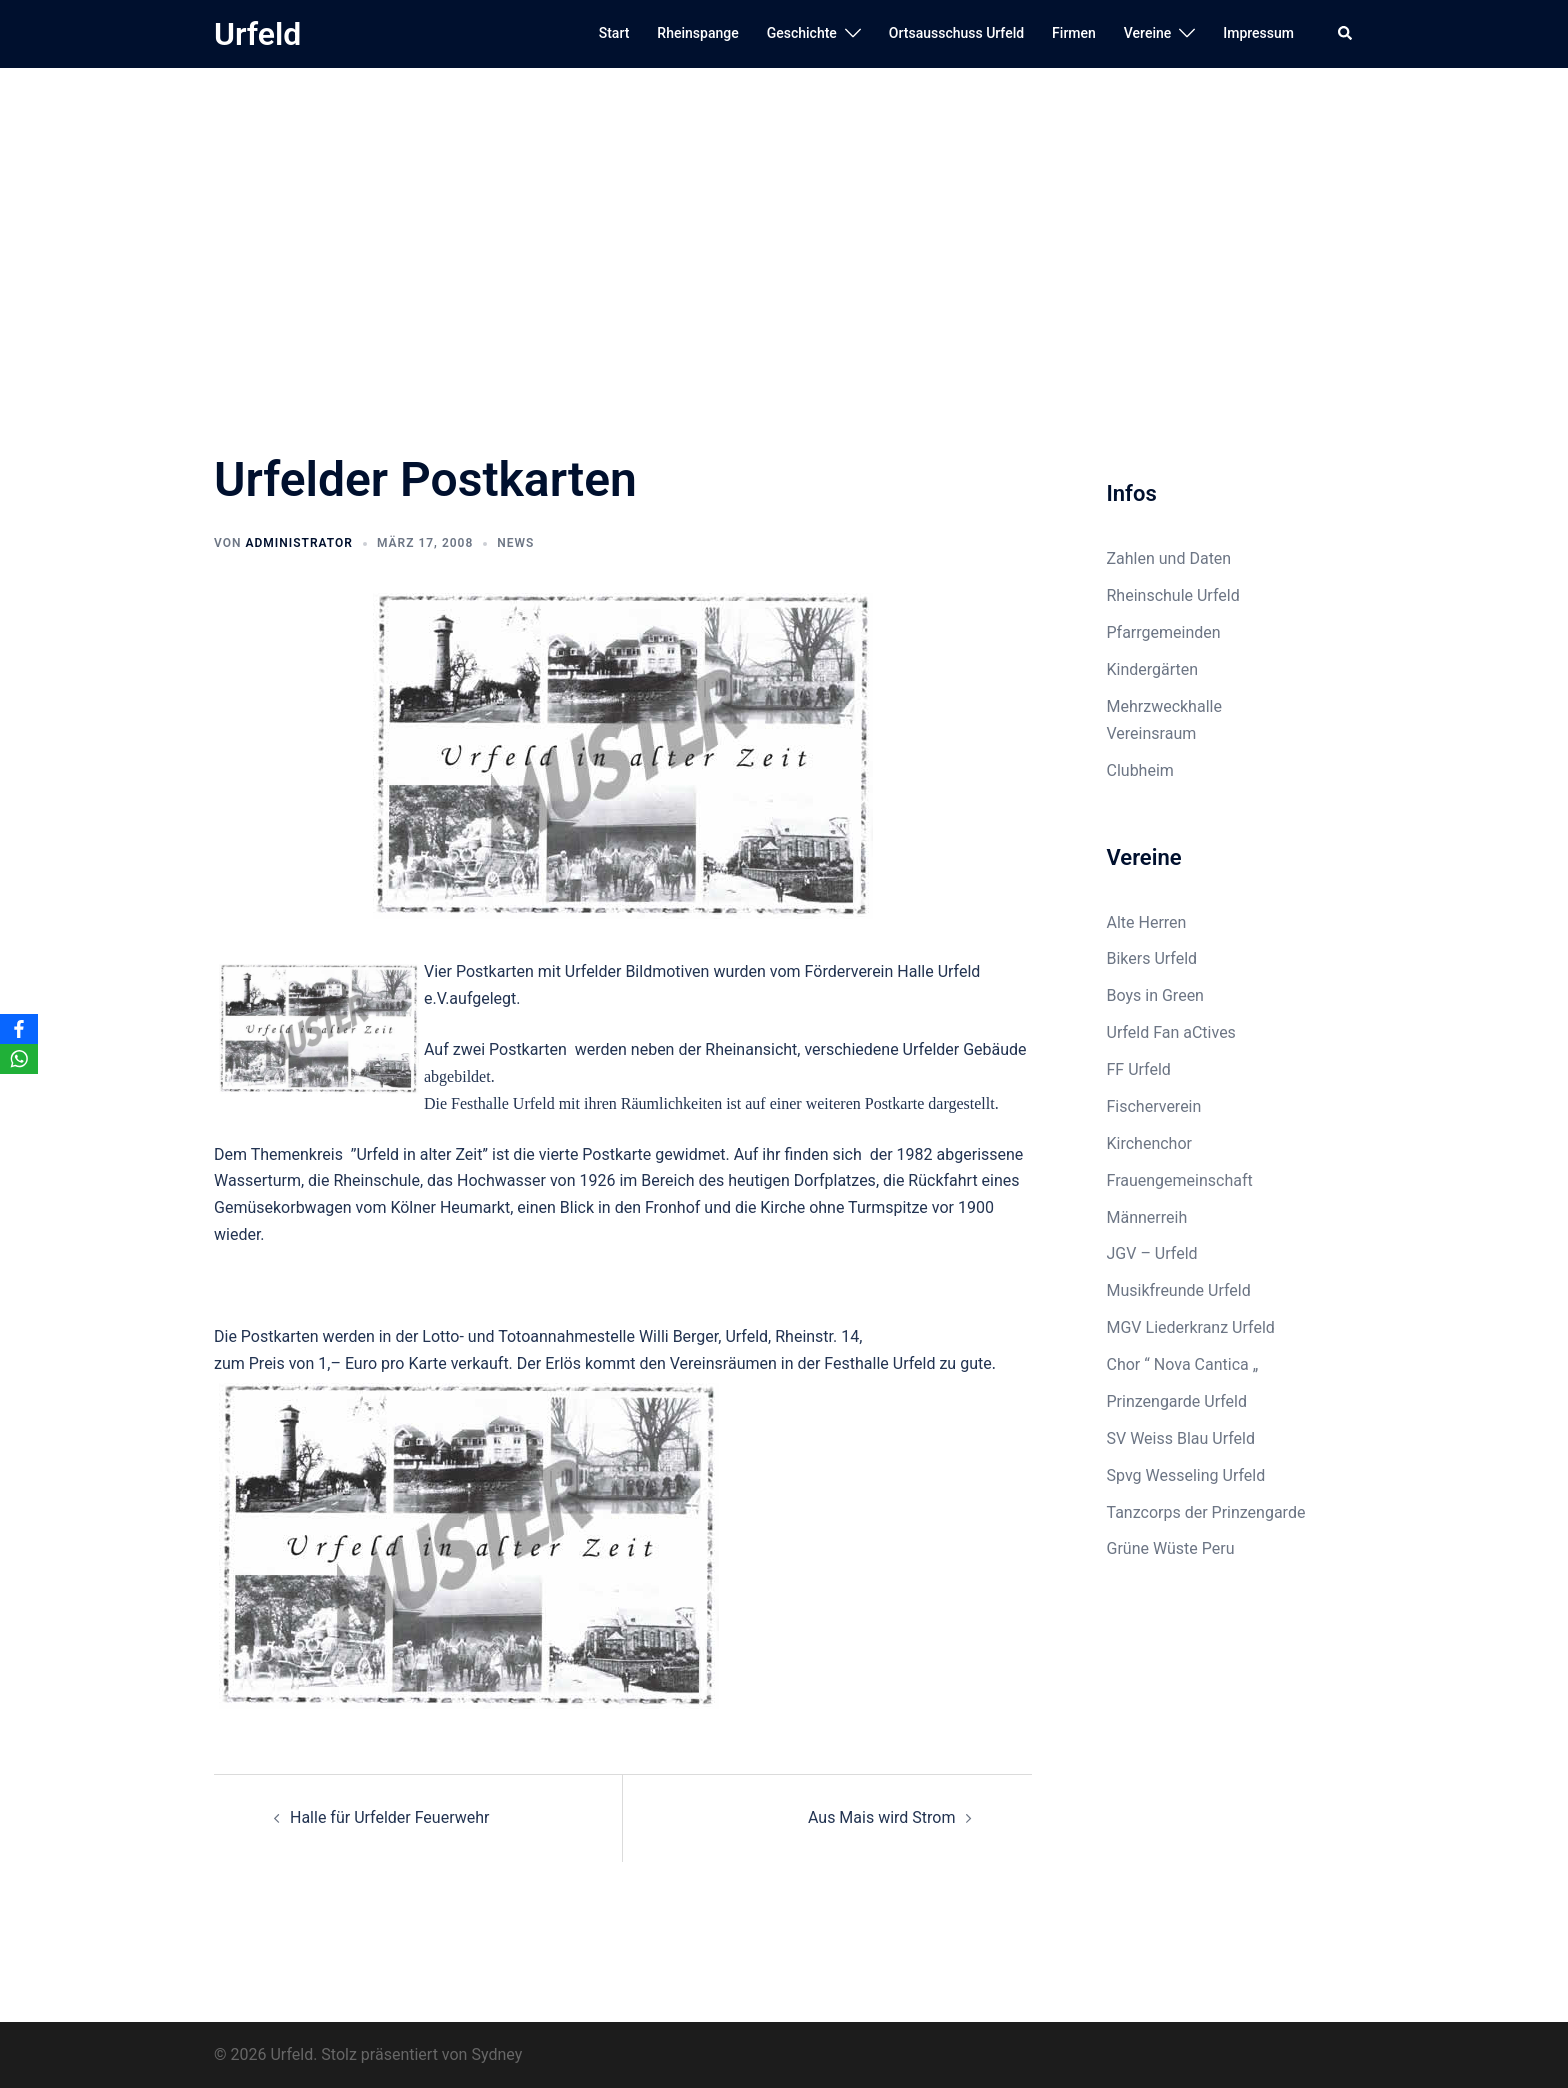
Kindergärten (1153, 669)
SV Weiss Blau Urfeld (1181, 1438)
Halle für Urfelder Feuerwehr (389, 1817)
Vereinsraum (1152, 733)
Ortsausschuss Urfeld (956, 33)
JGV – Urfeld (1152, 1253)
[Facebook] (19, 1029)
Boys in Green (1155, 995)
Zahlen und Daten (1169, 558)
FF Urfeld (1139, 1069)
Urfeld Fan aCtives (1171, 1032)
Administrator (298, 543)
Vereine (1147, 33)
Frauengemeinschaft (1180, 1180)
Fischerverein (1154, 1106)
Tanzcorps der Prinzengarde (1206, 1512)
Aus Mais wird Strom (882, 1817)
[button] (1346, 34)
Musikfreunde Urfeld (1179, 1290)
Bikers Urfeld (1152, 958)
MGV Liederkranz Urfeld (1191, 1327)
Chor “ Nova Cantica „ (1183, 1364)
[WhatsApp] (19, 1059)
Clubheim (1140, 770)
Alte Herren (1147, 922)
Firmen (1074, 33)
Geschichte (802, 33)
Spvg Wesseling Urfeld (1186, 1475)
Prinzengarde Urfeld (1177, 1401)
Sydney (496, 2054)
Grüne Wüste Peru (1171, 1548)
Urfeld (257, 34)
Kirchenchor (1149, 1143)
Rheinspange (697, 33)
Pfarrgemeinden (1164, 632)
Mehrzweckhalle (1164, 706)
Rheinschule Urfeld (1173, 595)
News (515, 543)
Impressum (1258, 33)
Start (614, 33)
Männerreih (1147, 1217)
